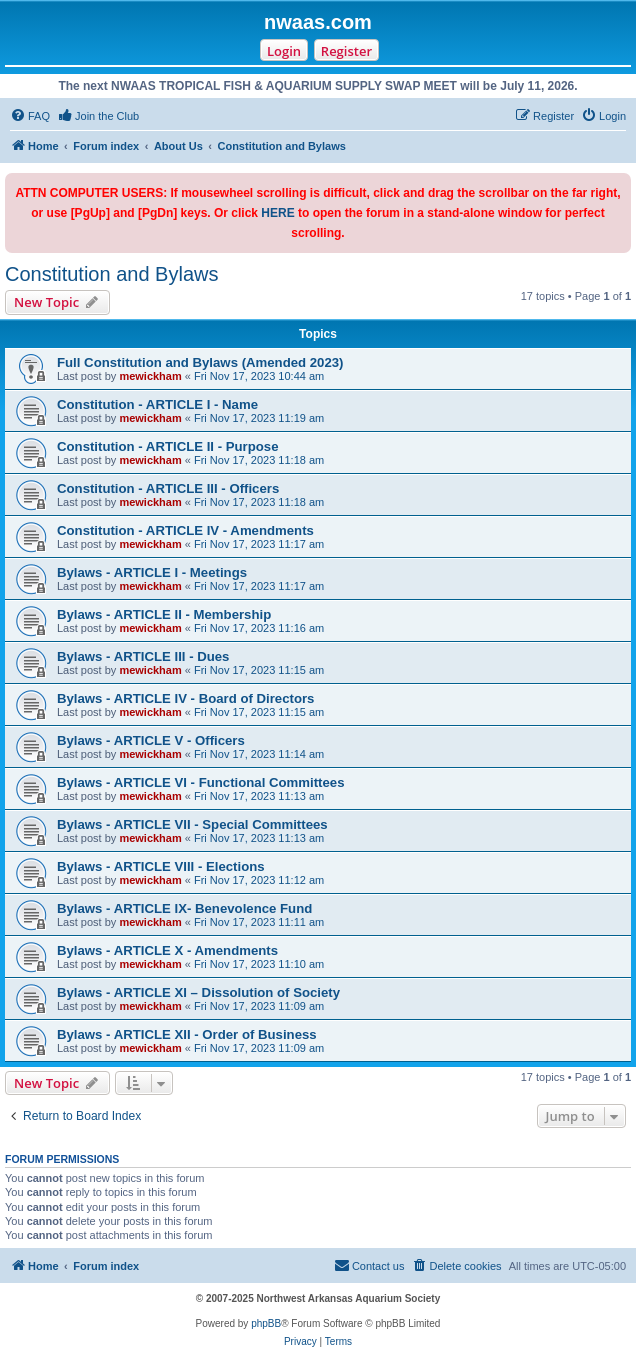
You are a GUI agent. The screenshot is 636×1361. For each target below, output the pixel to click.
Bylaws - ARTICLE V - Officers (151, 740)
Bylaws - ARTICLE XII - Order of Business (187, 1034)
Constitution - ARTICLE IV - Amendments (185, 530)
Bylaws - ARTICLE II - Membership (164, 614)
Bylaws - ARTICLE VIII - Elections (161, 866)
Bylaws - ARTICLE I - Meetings (152, 572)
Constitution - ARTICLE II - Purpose (167, 446)
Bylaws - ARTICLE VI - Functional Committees (200, 782)
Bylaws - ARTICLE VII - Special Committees (192, 824)
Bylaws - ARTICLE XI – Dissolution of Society (198, 992)
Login (284, 51)
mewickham (150, 376)
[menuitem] (30, 116)
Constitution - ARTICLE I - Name (157, 404)
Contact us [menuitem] (369, 1265)
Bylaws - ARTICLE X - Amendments (167, 950)
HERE (277, 213)
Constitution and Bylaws (111, 274)
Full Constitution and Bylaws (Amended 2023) (200, 362)
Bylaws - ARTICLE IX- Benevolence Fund (184, 908)
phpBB (266, 1323)
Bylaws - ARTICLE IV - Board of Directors (185, 698)
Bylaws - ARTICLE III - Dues (143, 656)
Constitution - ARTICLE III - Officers (168, 488)
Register (346, 51)
